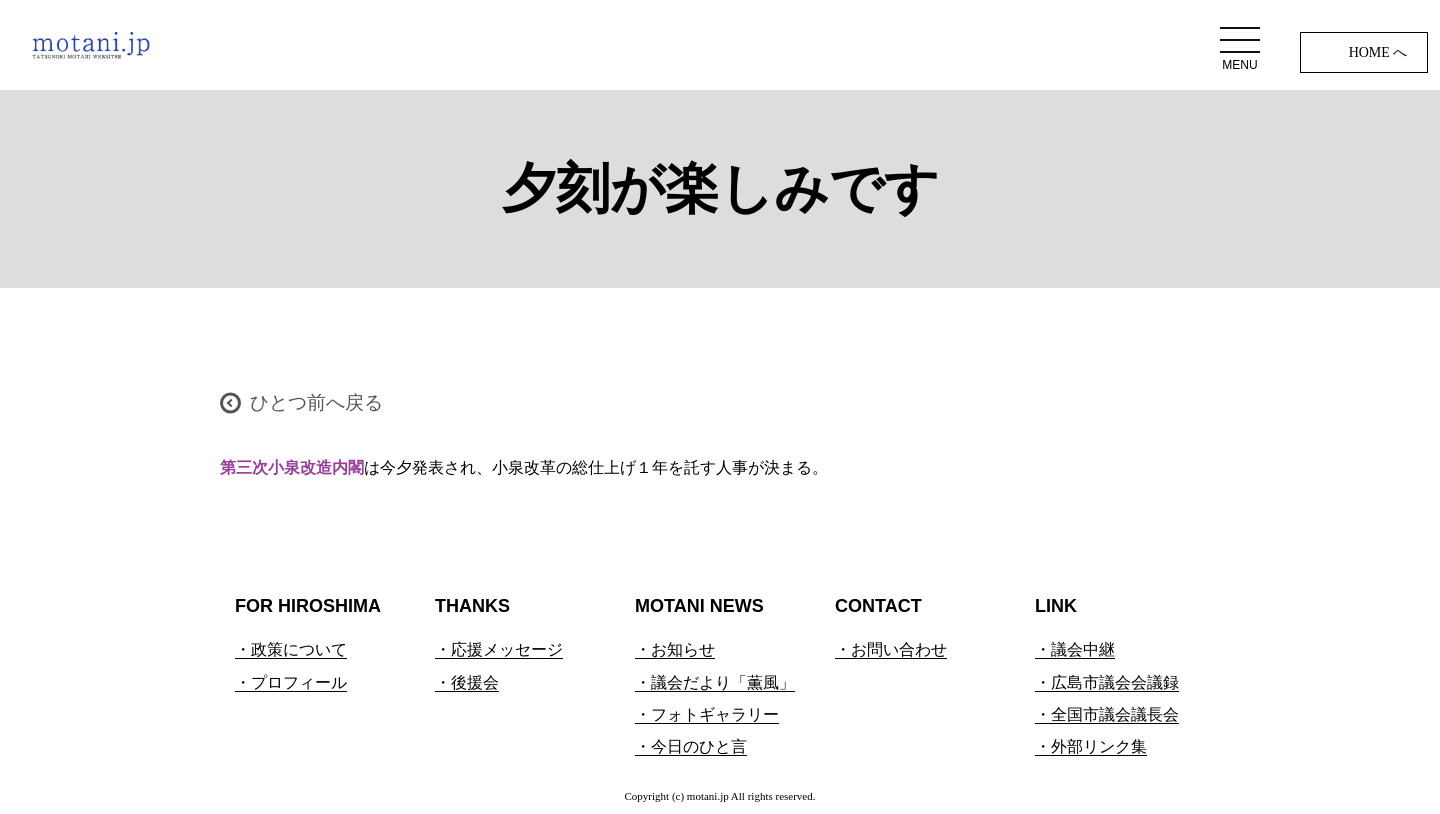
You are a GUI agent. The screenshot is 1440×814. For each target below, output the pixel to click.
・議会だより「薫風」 (715, 682)
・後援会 (467, 682)
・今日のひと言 (691, 746)
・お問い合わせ (891, 649)
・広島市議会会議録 (1107, 682)
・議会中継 (1075, 649)
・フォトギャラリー (707, 714)
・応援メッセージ (499, 649)
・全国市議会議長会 (1107, 714)
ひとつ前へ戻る (316, 402)
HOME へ (1378, 52)
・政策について (291, 649)
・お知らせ (675, 649)
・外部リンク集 (1091, 746)
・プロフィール (291, 682)
